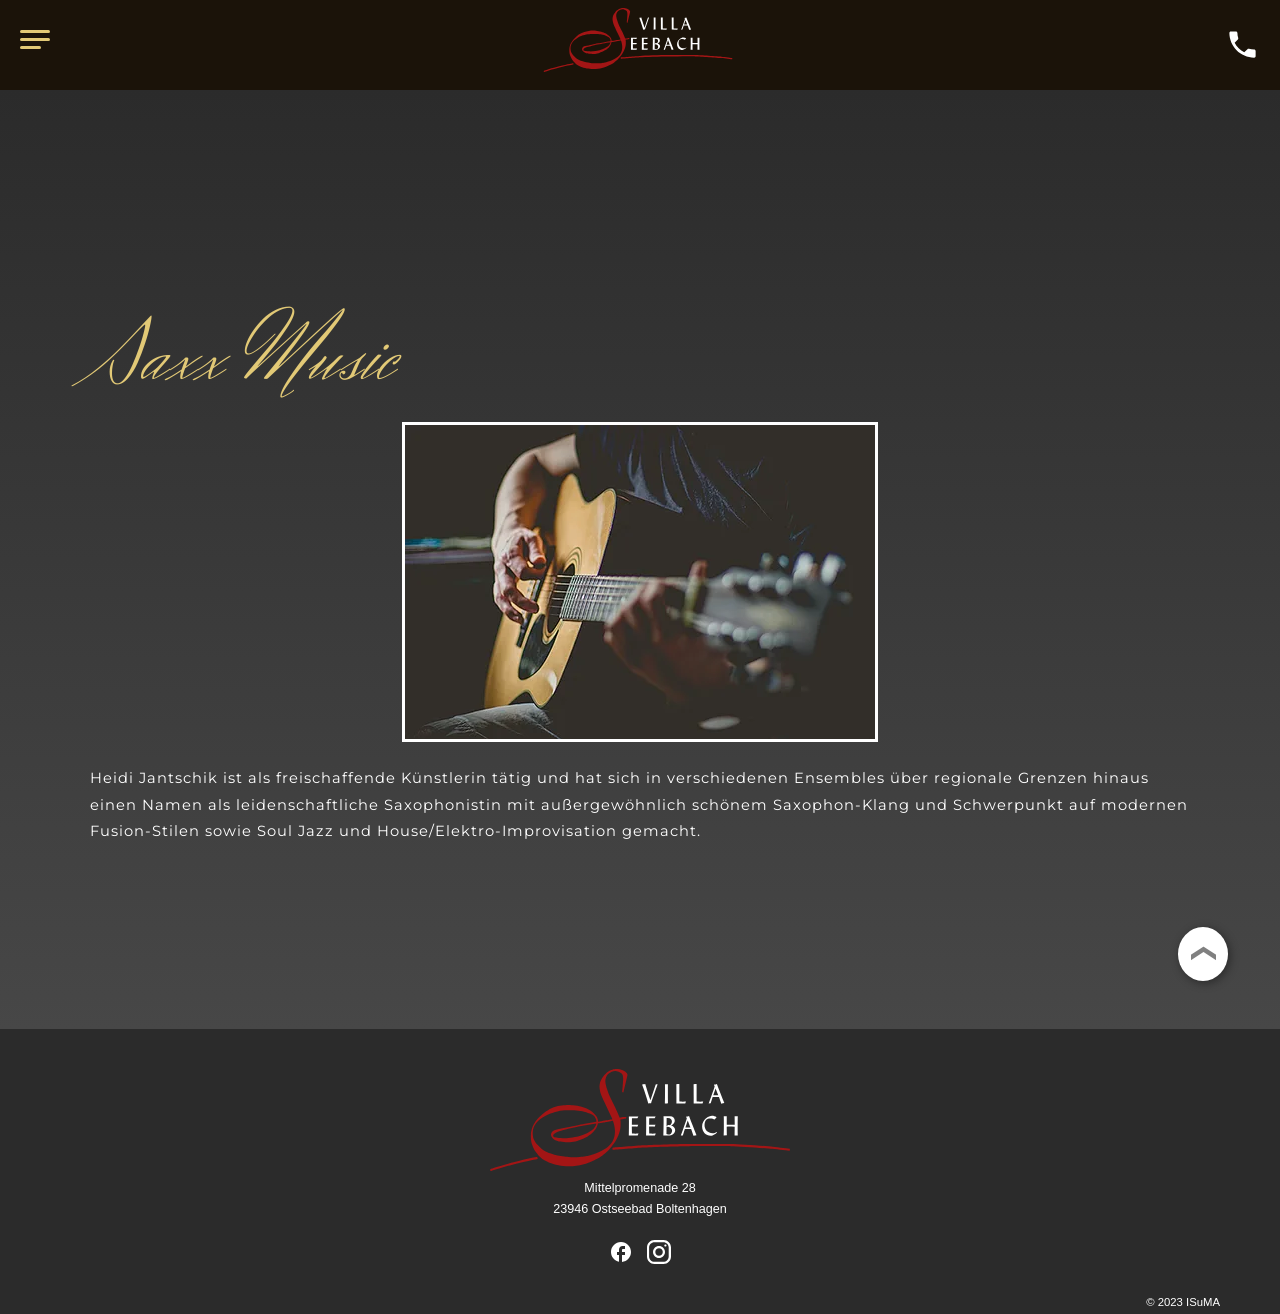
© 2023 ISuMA (1183, 1302)
